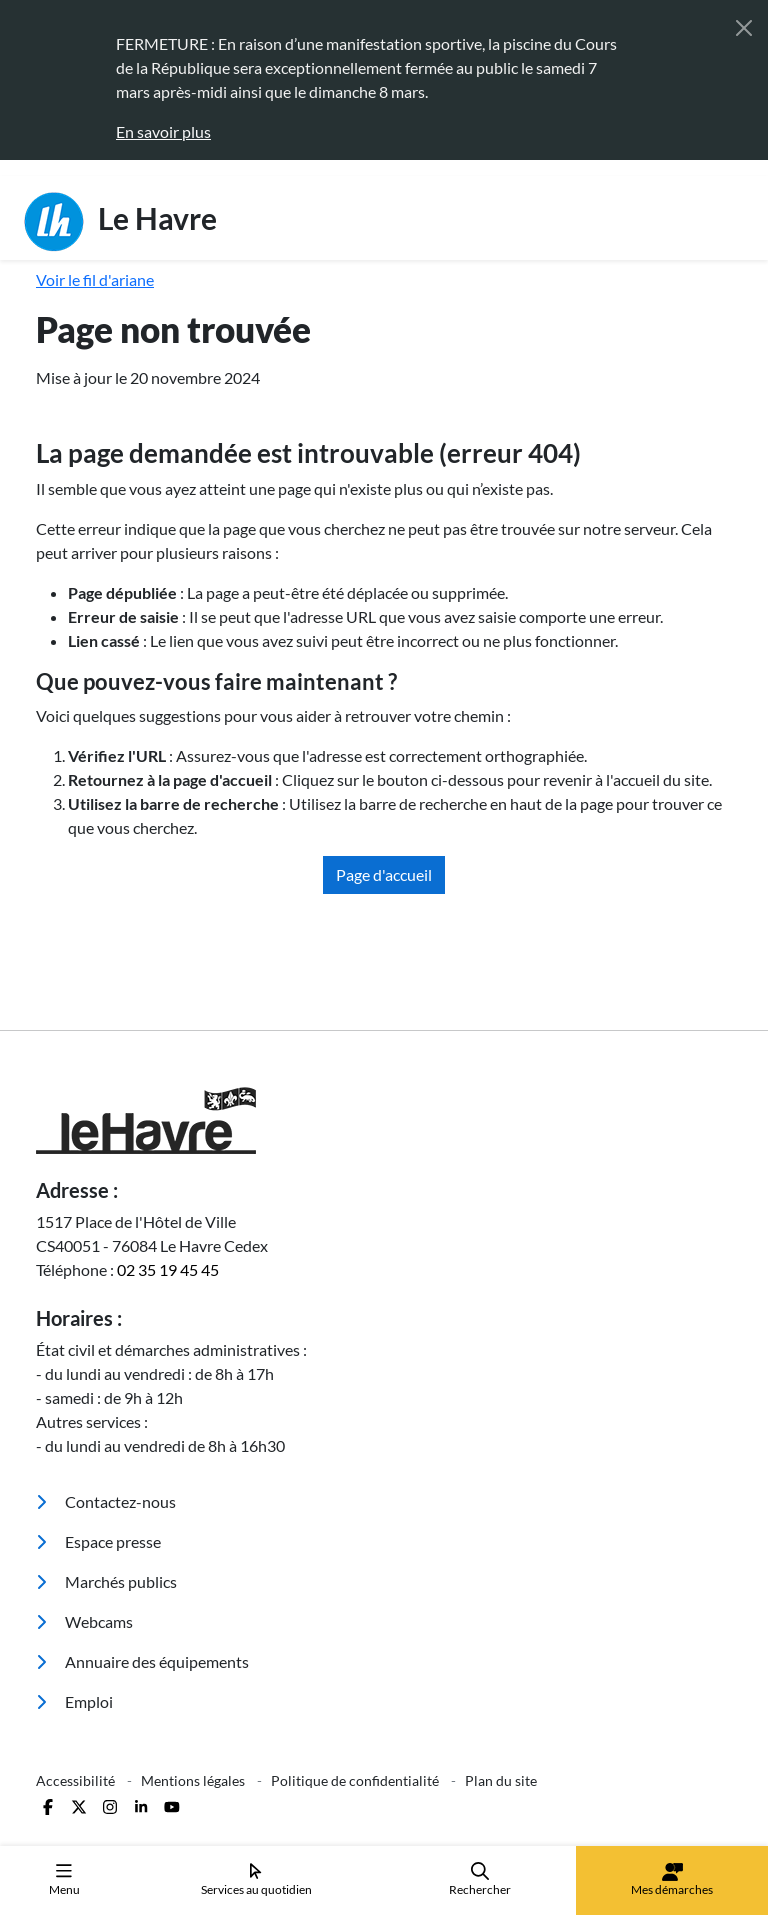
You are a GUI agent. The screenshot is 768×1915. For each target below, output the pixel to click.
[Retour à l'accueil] (384, 1120)
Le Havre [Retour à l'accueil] (120, 222)
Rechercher (480, 1879)
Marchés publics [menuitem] (106, 1581)
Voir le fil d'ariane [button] (95, 279)
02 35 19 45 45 (168, 1269)
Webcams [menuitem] (84, 1621)
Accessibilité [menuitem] (77, 1780)
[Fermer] (744, 28)
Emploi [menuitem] (74, 1701)
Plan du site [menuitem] (501, 1780)
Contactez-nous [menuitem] (106, 1501)
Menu (64, 1879)
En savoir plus (163, 131)
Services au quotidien (256, 1879)
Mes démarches (672, 1880)
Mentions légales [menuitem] (194, 1780)
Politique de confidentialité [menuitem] (356, 1780)
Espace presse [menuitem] (98, 1541)
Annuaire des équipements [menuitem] (142, 1661)
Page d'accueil (384, 874)
